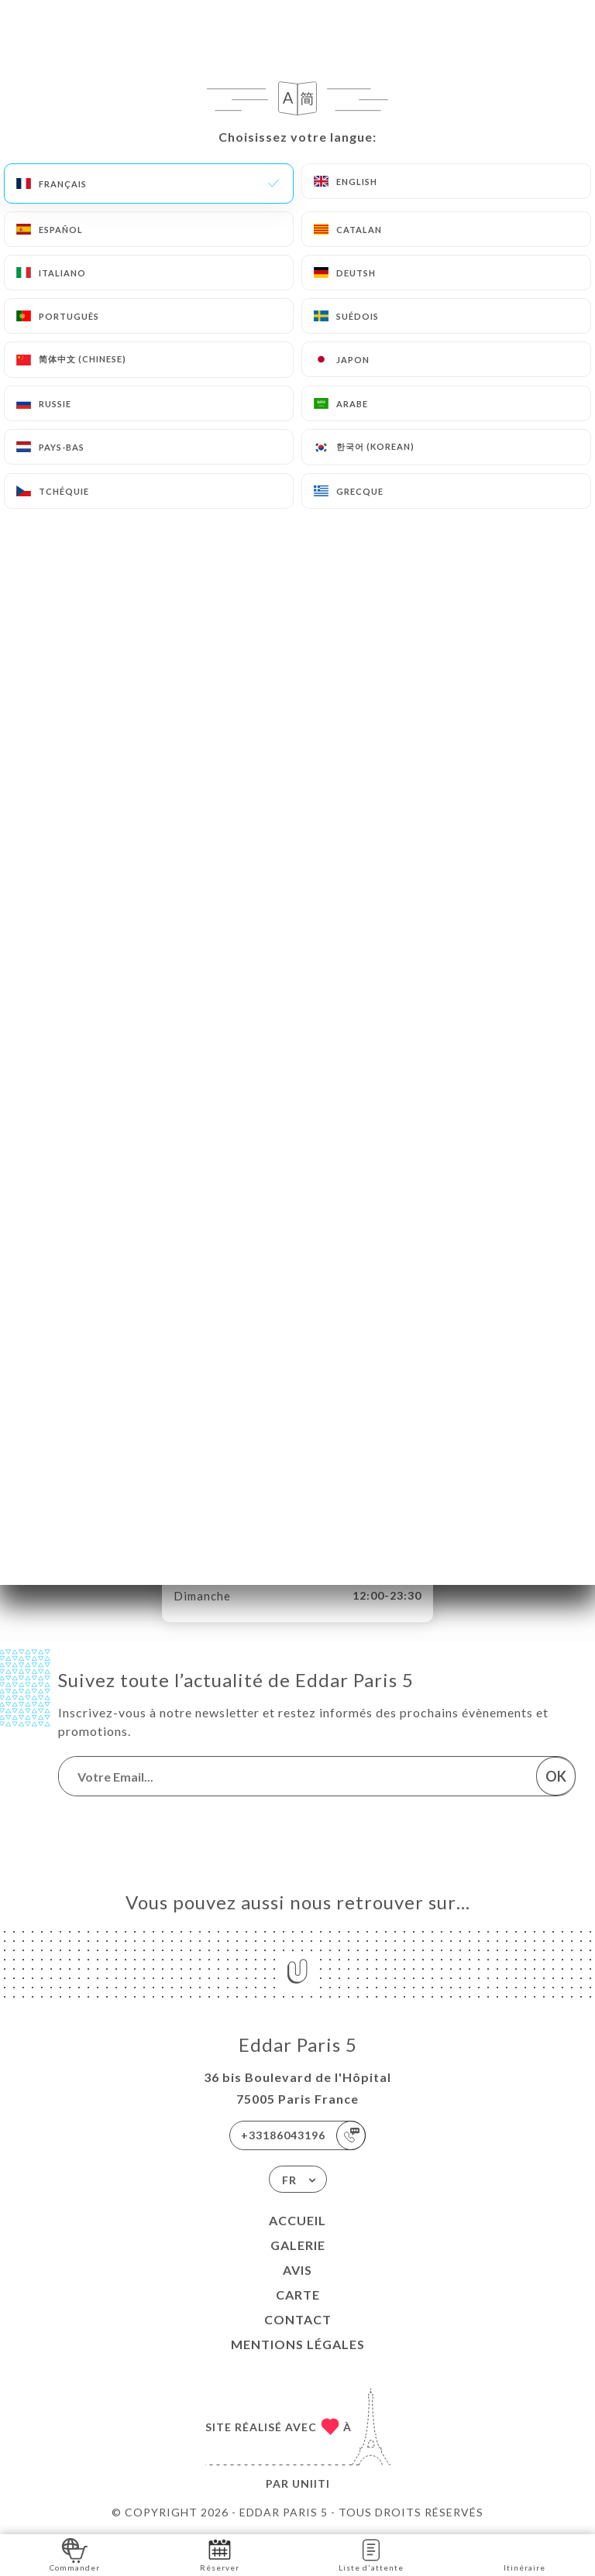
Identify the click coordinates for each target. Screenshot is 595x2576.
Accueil (297, 2220)
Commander (75, 2554)
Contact (298, 2319)
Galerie (297, 2245)
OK (555, 1776)
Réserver (219, 2554)
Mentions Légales (298, 2344)
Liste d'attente (371, 2554)
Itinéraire (524, 2554)
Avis (297, 2269)
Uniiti (311, 2483)
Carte (298, 2294)
